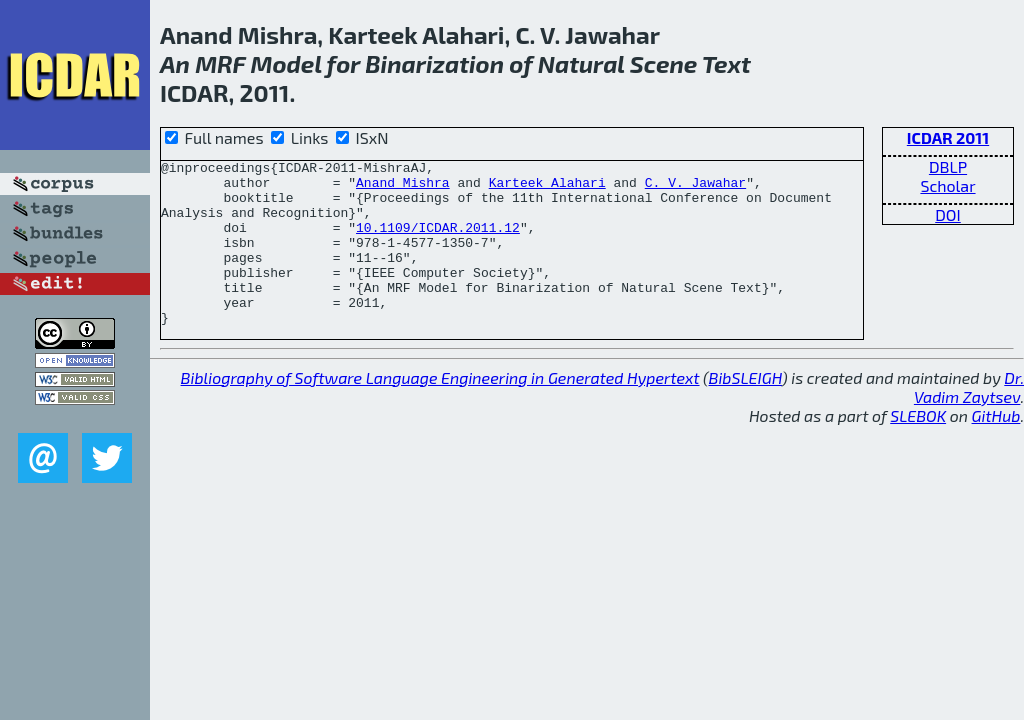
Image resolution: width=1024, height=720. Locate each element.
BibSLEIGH (745, 410)
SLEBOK (918, 448)
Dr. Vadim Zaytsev (969, 420)
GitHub (996, 448)
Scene (663, 63)
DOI (948, 214)
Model (286, 63)
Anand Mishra (403, 188)
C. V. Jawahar (695, 188)
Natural (581, 63)
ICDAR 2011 (948, 137)
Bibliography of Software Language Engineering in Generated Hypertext (440, 410)
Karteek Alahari (547, 188)
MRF (220, 63)
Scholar (947, 185)
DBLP (948, 166)
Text (726, 63)
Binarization (434, 63)
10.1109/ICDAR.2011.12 (438, 242)
